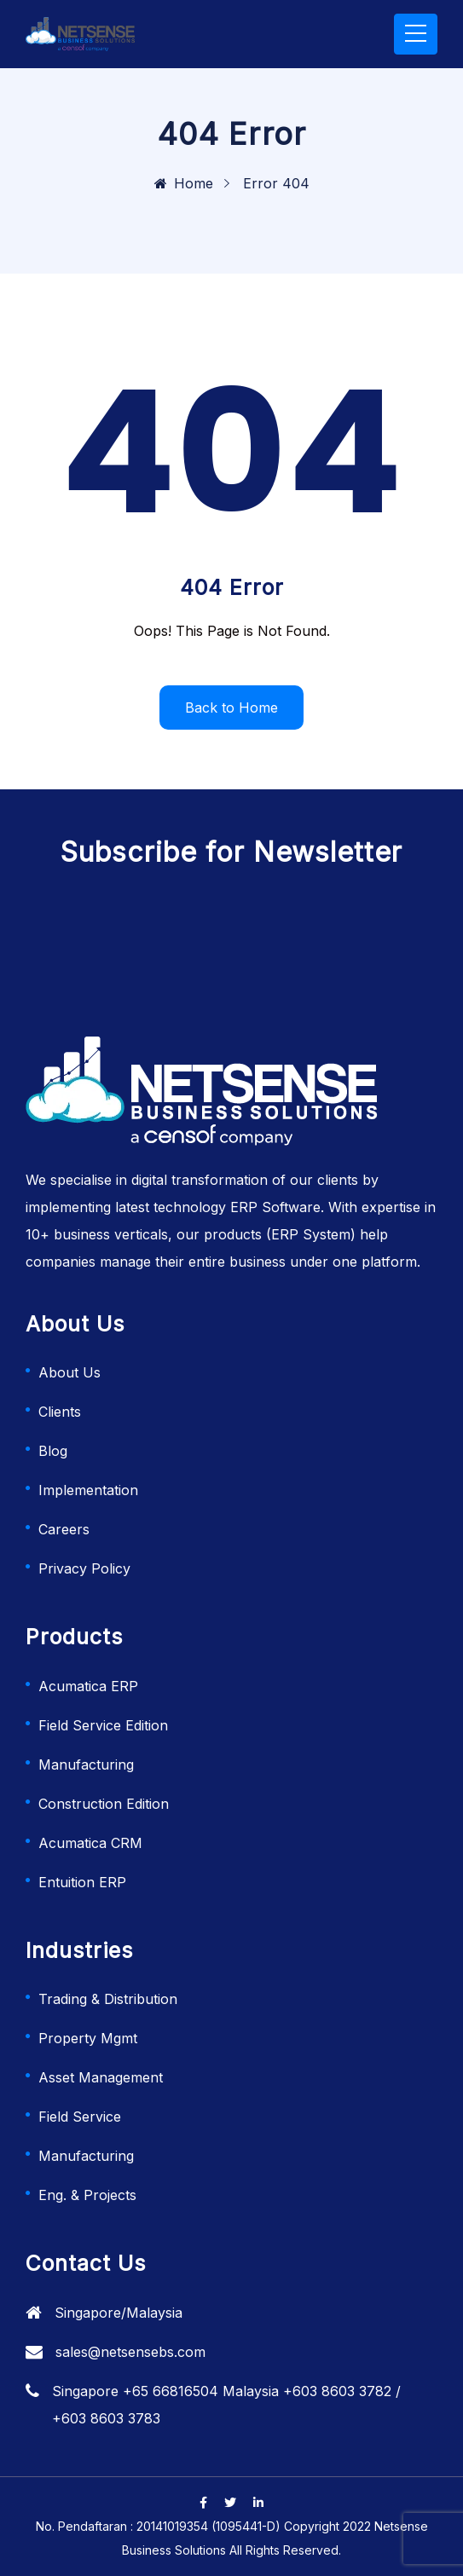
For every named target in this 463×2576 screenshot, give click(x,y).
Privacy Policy (84, 1568)
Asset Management (100, 2077)
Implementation (88, 1490)
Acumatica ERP (88, 1686)
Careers (64, 1529)
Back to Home (231, 707)
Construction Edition (103, 1803)
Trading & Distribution (107, 1998)
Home (183, 183)
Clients (59, 1411)
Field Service (79, 2116)
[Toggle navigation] (415, 34)
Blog (52, 1450)
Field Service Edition (103, 1725)
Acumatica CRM (90, 1842)
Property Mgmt (87, 2038)
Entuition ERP (82, 1882)
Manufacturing (86, 1764)
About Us (69, 1372)
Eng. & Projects (87, 2194)
